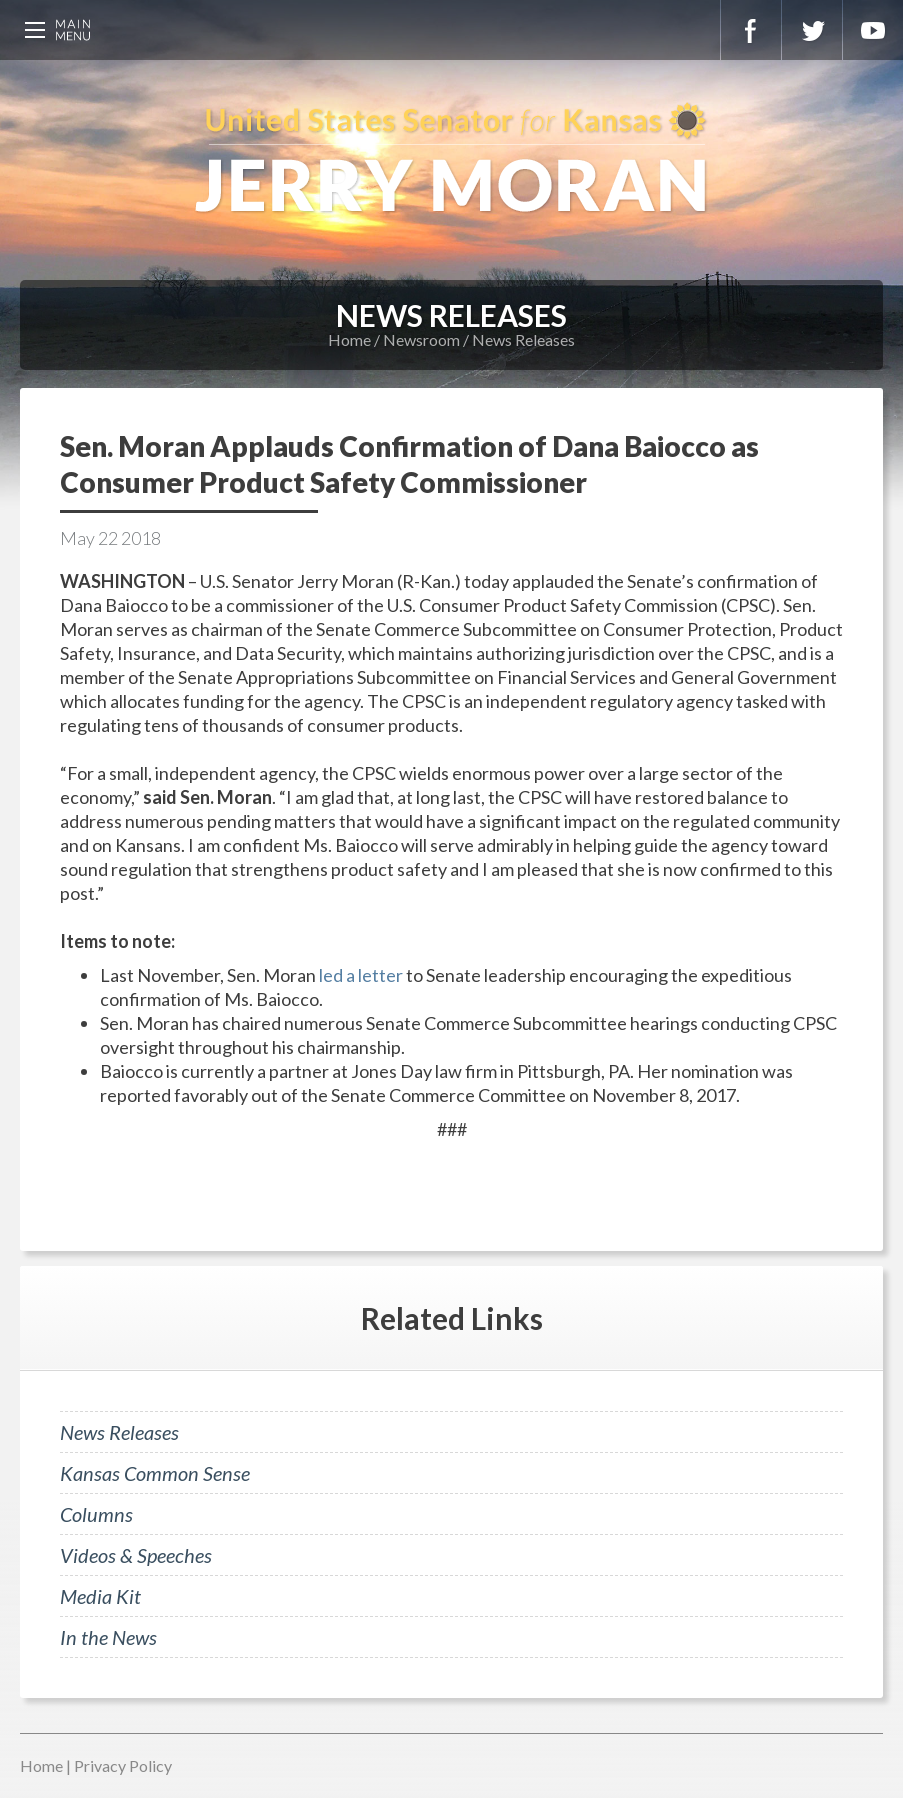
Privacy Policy (123, 1765)
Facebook (751, 30)
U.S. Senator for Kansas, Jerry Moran (451, 160)
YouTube (873, 30)
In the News (108, 1637)
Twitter (812, 30)
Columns (96, 1514)
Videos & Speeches (136, 1555)
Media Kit (100, 1596)
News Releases (523, 339)
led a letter (361, 975)
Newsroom (421, 339)
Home (349, 339)
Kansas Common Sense (155, 1473)
